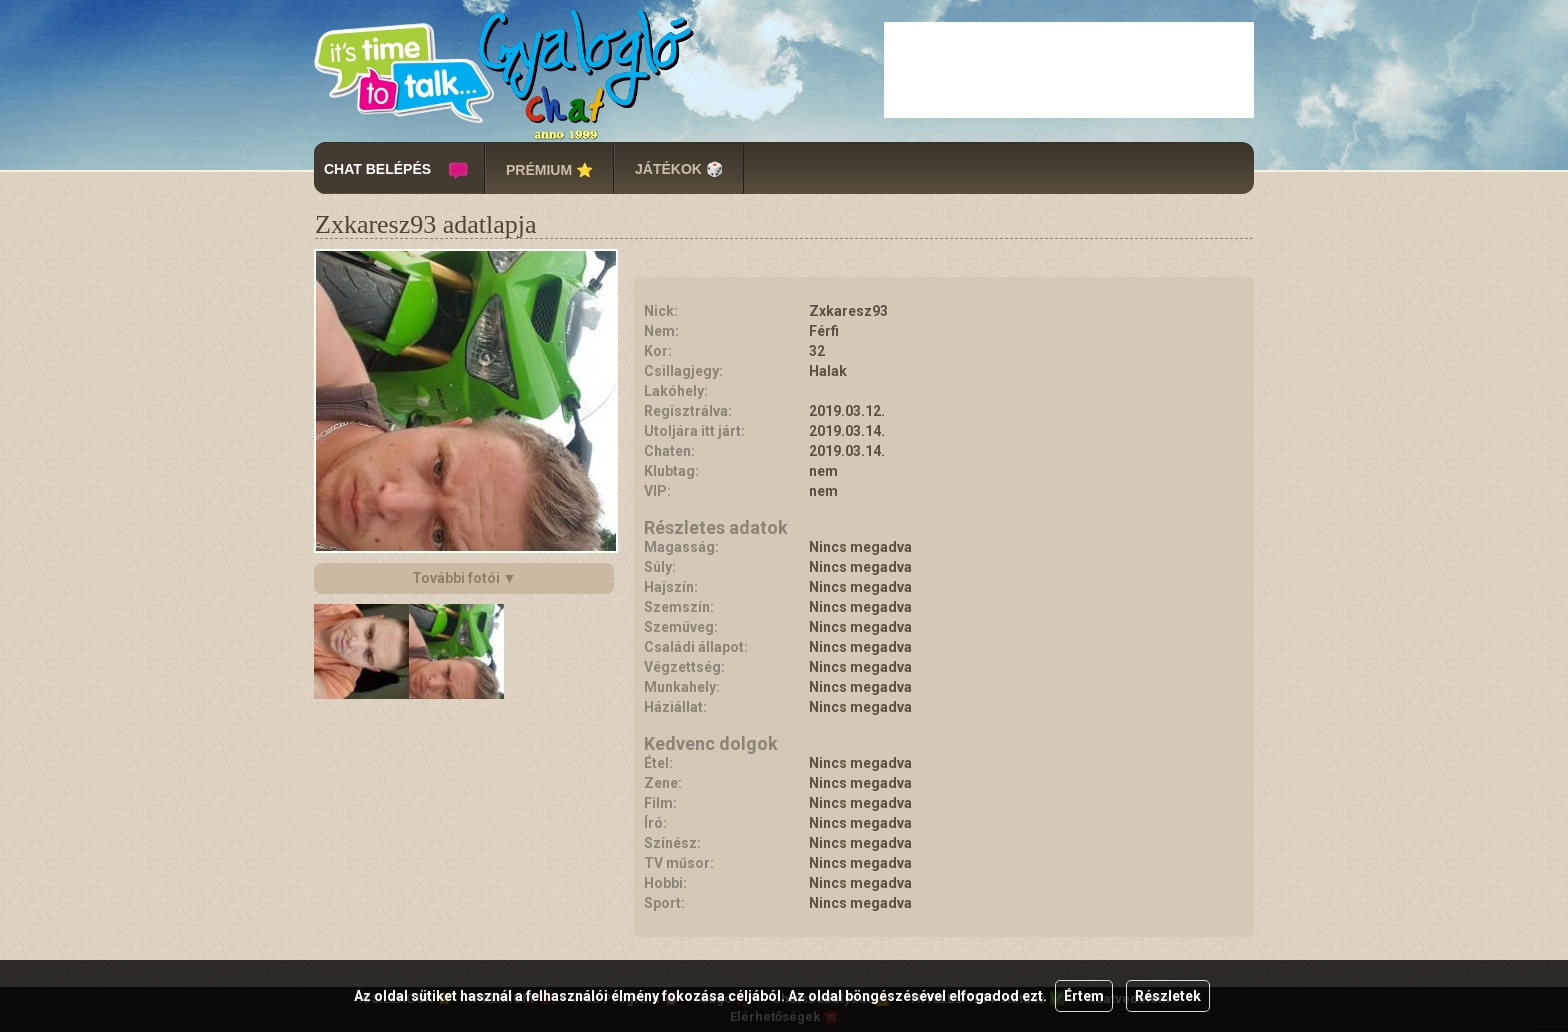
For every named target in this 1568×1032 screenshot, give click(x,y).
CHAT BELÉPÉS (377, 169)
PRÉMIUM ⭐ (549, 170)
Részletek (1168, 996)
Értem (1084, 996)
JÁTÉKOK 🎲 (679, 169)
